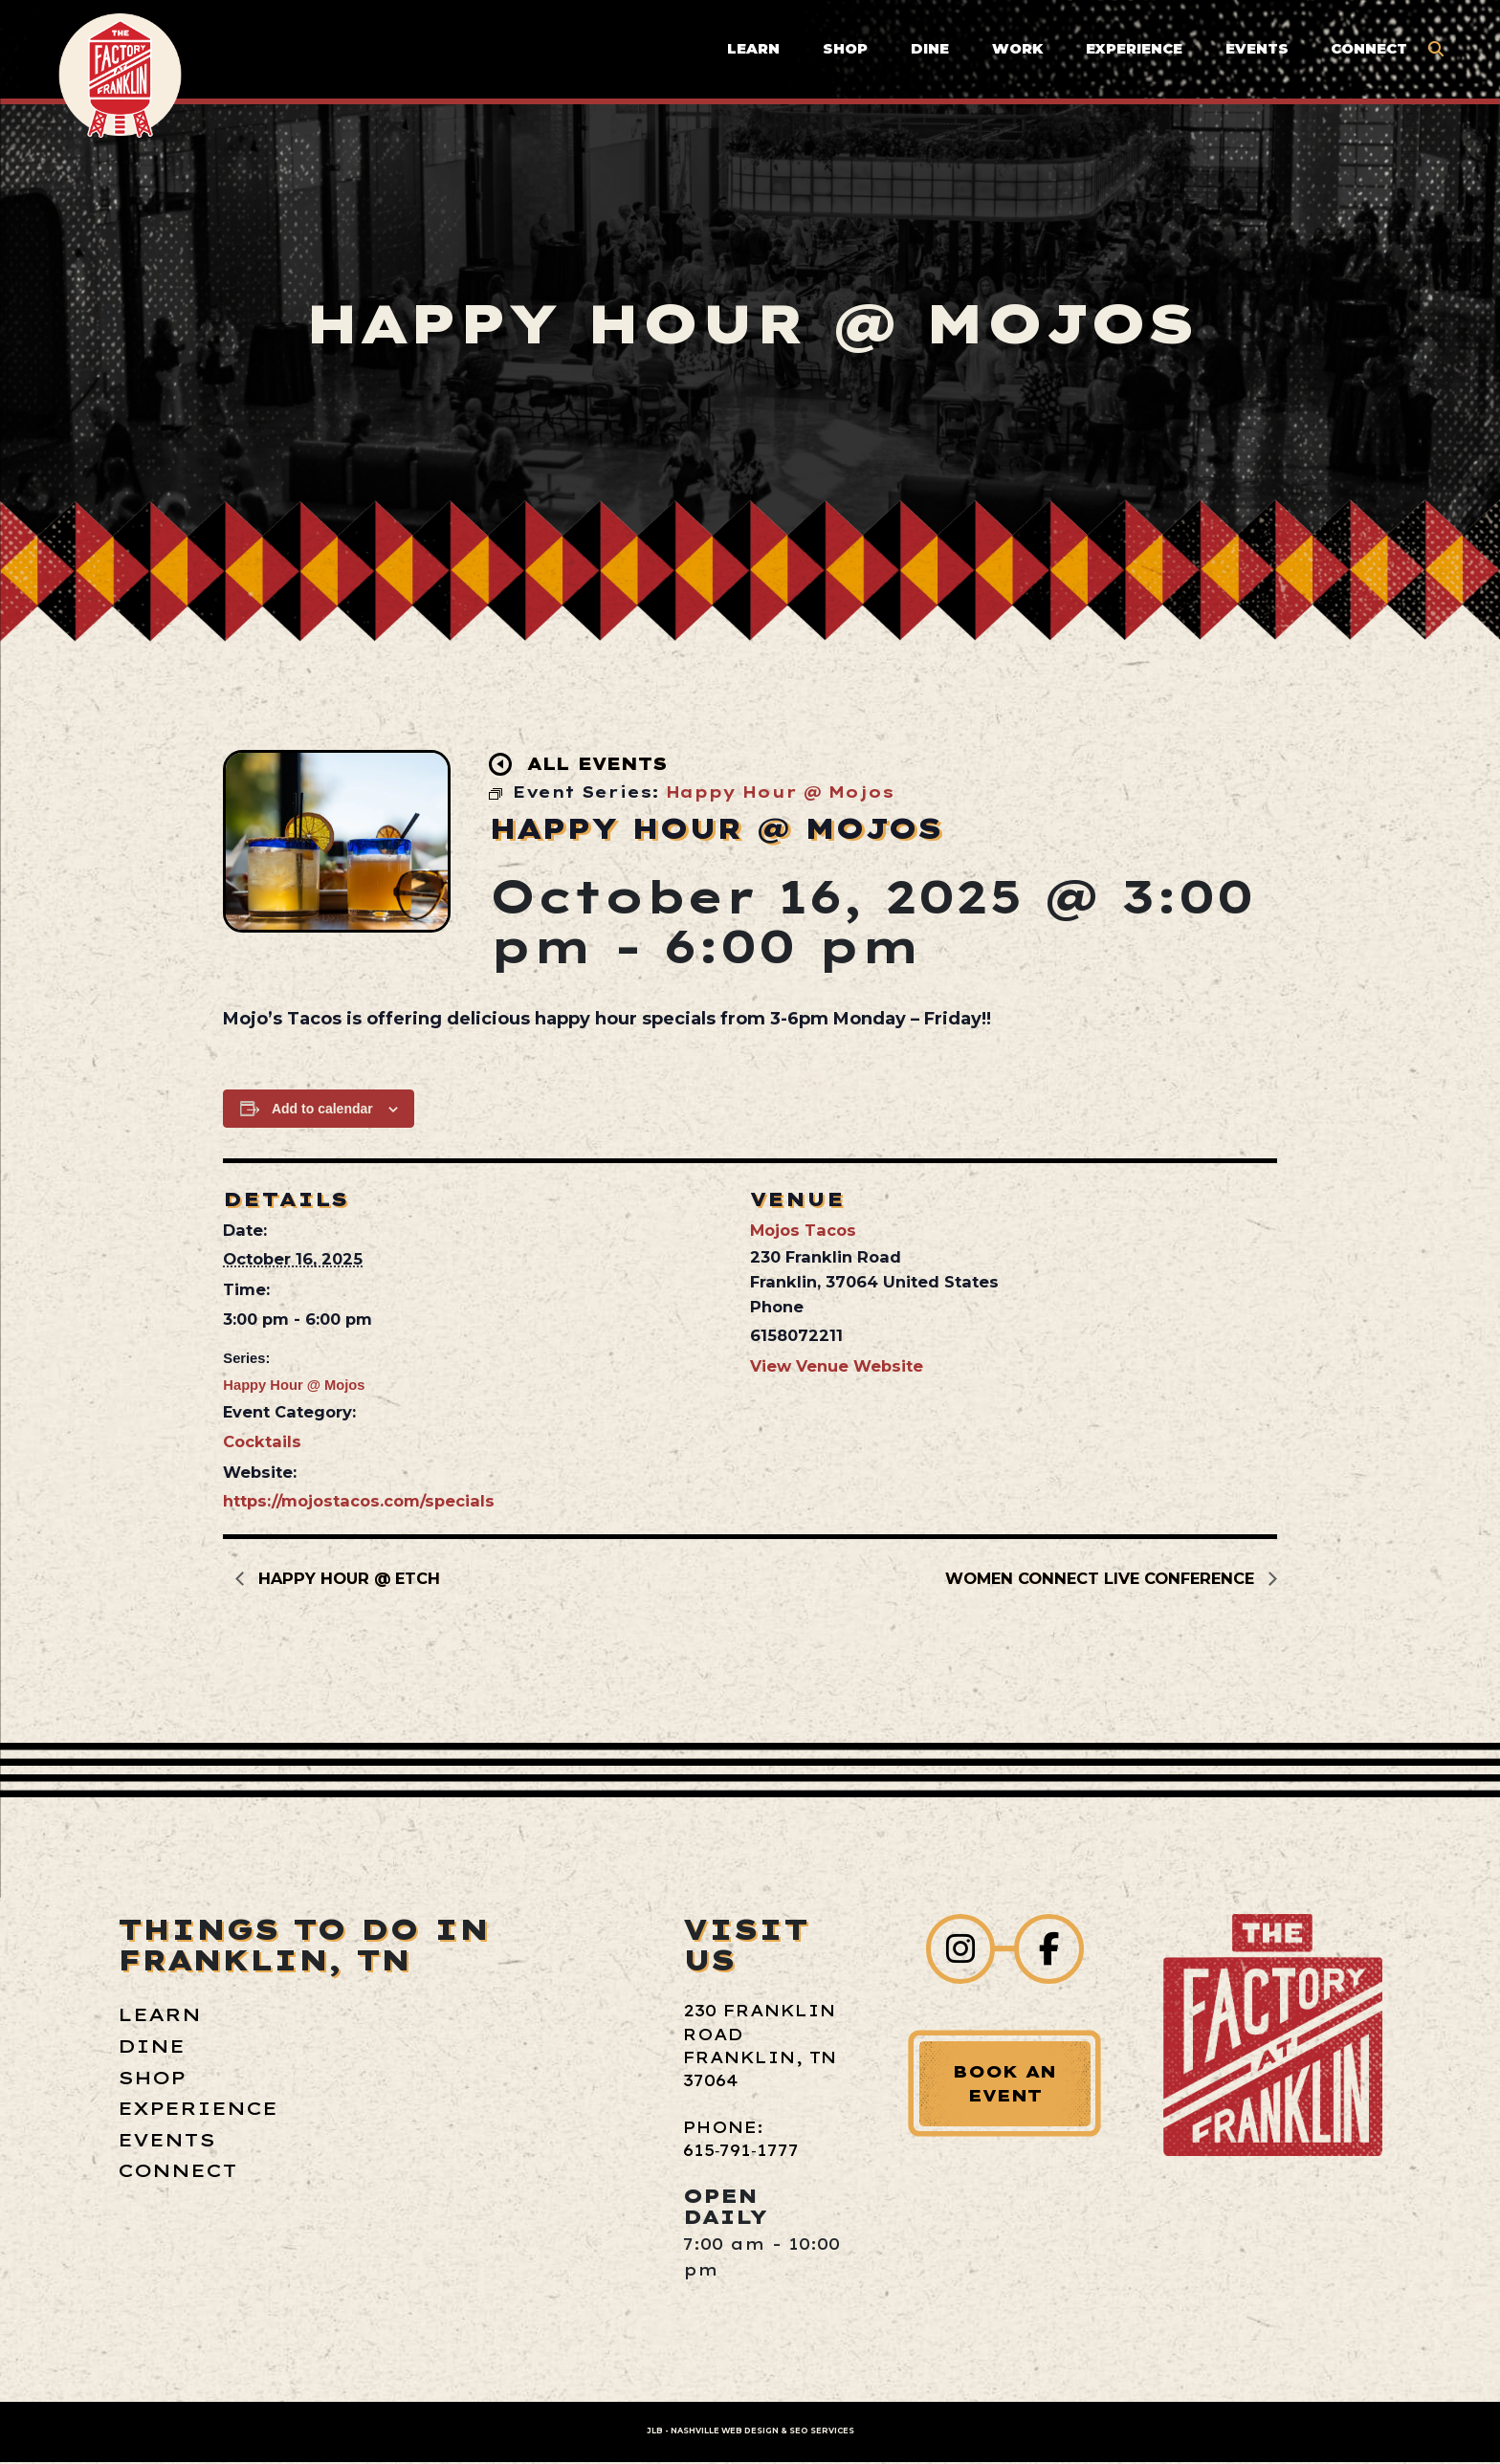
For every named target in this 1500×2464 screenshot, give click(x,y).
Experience (1131, 53)
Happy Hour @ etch (348, 1578)
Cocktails (262, 1441)
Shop (842, 53)
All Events (582, 765)
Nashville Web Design (725, 2432)
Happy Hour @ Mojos (293, 1385)
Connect (1367, 53)
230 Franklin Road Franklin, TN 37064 (758, 2046)
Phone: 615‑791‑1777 (735, 2140)
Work (1014, 53)
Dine (927, 53)
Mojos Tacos (803, 1230)
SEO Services (821, 2432)
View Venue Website (836, 1365)
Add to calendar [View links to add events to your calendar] (322, 1108)
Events (1254, 53)
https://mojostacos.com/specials (359, 1500)
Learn (750, 53)
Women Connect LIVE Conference (1102, 1578)
